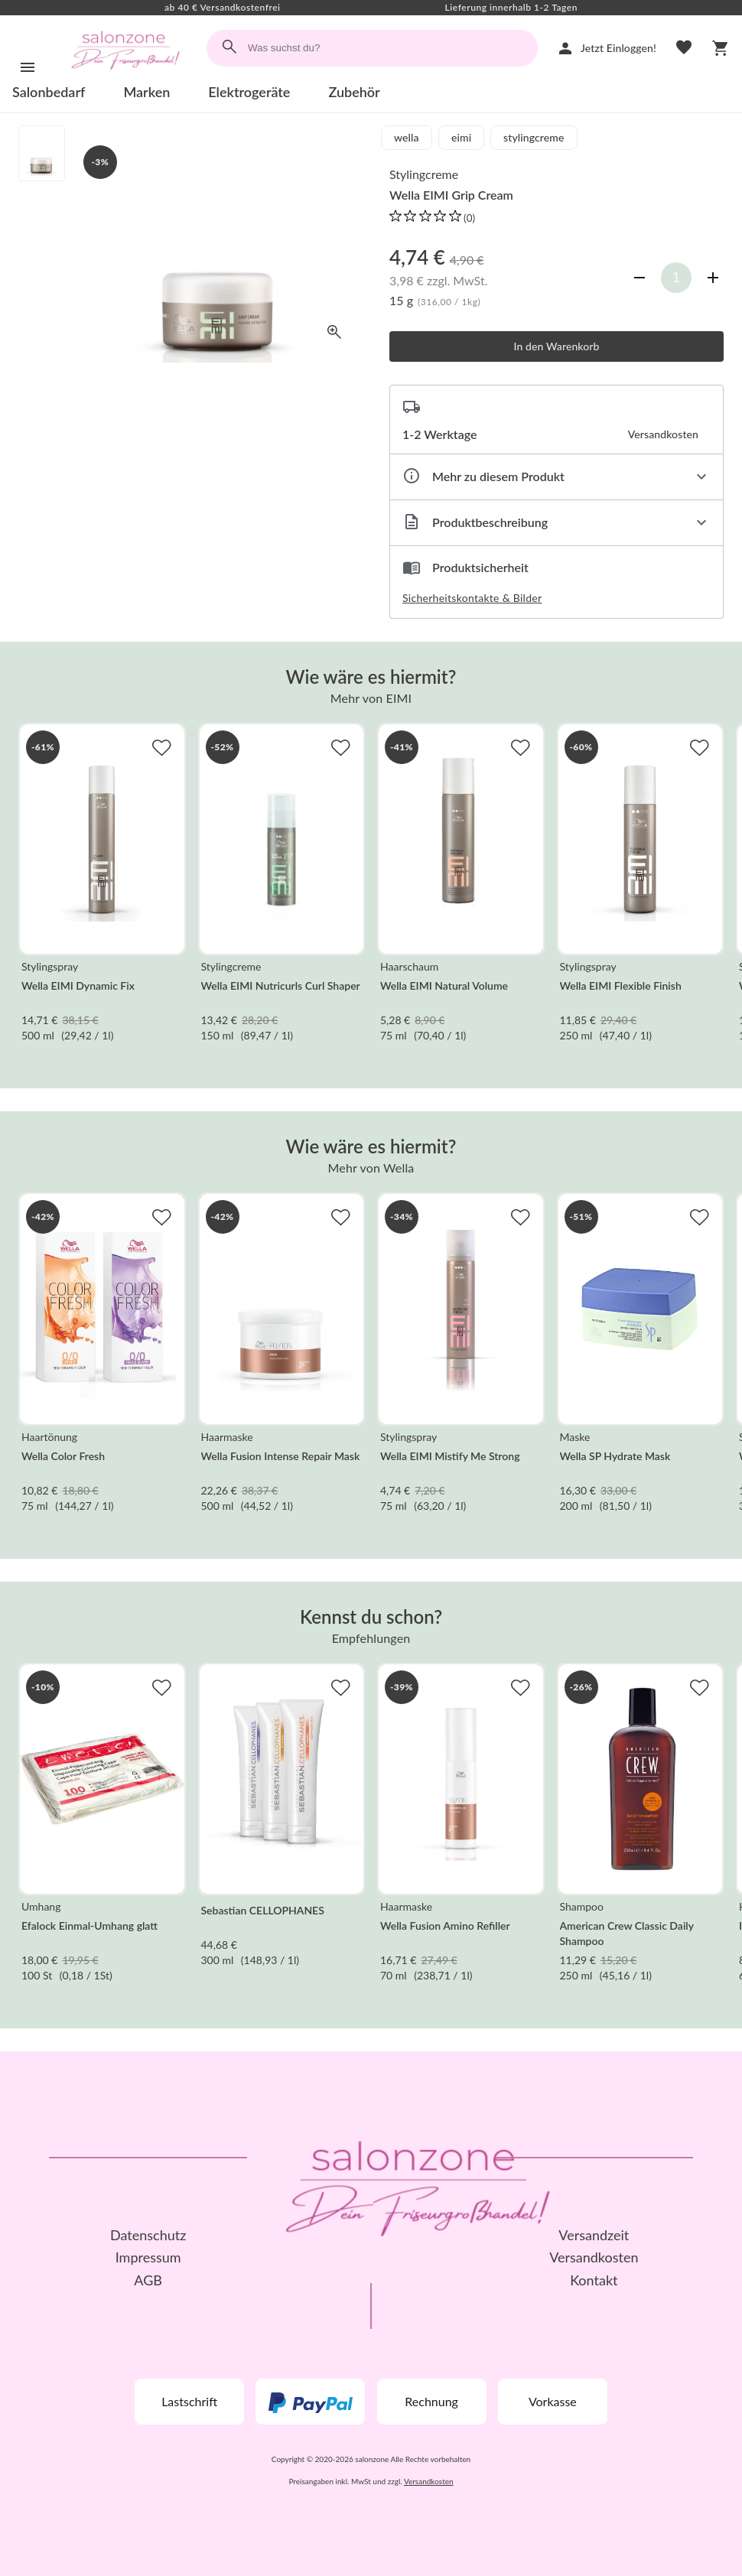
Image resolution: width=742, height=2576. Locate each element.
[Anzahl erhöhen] (713, 277)
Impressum (148, 2257)
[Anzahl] (676, 277)
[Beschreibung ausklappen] (556, 522)
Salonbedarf (48, 91)
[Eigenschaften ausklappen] (556, 476)
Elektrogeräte (249, 91)
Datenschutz (148, 2234)
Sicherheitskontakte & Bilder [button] (472, 597)
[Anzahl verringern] (639, 277)
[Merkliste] (684, 48)
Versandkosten (593, 2257)
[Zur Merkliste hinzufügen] (161, 747)
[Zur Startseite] (125, 74)
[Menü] (27, 67)
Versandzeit (593, 2234)
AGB (148, 2280)
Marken (146, 91)
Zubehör (353, 91)
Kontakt (593, 2280)
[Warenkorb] (720, 48)
